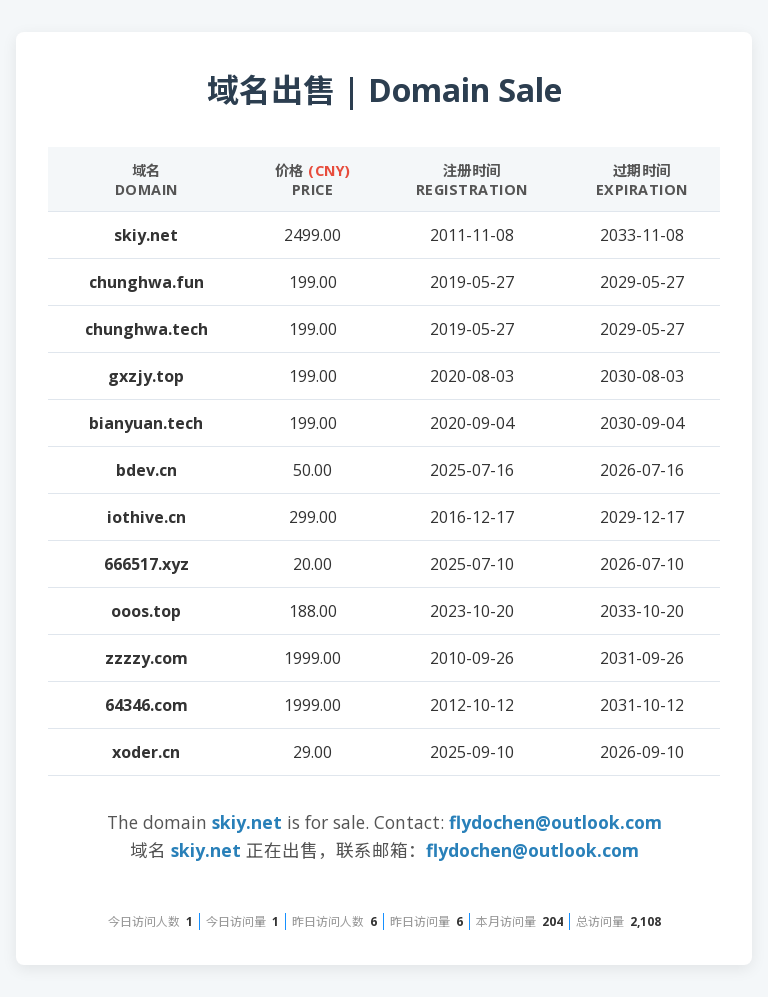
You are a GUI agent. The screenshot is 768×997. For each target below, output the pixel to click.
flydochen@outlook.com (555, 822)
